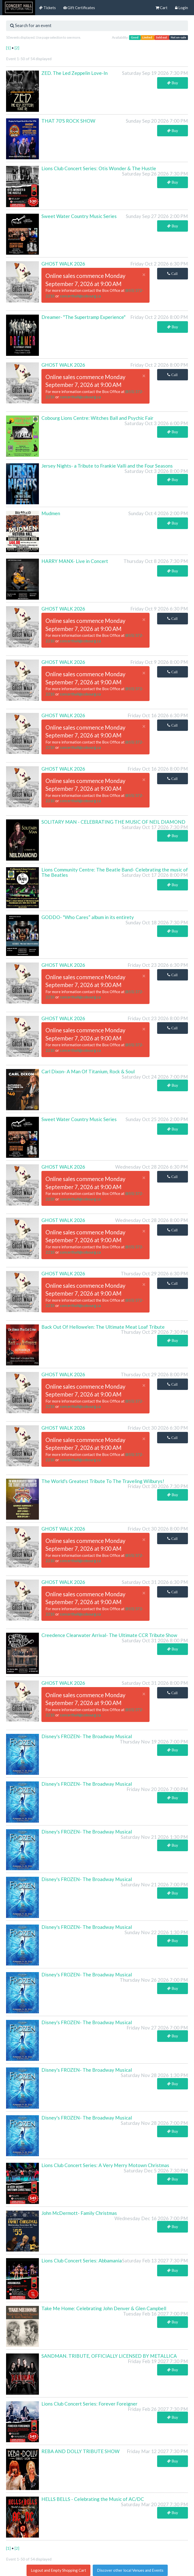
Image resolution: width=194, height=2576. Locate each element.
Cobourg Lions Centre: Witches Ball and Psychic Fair (97, 418)
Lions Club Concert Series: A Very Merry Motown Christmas (105, 2165)
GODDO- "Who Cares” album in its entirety (87, 917)
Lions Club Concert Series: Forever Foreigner (89, 2404)
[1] (8, 48)
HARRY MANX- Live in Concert (74, 561)
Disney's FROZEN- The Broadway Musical (86, 1736)
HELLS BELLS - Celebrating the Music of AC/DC (92, 2499)
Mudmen (50, 513)
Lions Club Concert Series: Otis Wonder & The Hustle (98, 168)
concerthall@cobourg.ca (80, 296)
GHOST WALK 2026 (63, 264)
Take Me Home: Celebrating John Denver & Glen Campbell (103, 2308)
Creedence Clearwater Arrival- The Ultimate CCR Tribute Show (109, 1635)
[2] (17, 48)
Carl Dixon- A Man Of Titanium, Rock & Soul (88, 1071)
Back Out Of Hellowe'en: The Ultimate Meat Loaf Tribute (103, 1327)
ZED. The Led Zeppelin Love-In (74, 73)
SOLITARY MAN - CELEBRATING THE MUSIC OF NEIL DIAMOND (113, 822)
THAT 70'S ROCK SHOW (68, 121)
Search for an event (31, 25)
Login (181, 7)
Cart (161, 7)
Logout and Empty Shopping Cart (58, 2570)
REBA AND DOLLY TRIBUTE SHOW (80, 2451)
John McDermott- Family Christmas (79, 2213)
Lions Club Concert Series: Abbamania (81, 2260)
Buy (172, 82)
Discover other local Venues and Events (130, 2570)
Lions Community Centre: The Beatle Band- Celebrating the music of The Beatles (114, 872)
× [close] (144, 275)
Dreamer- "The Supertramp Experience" (83, 317)
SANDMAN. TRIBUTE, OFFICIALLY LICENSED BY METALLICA (109, 2356)
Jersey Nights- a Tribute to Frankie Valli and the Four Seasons (107, 466)
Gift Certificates (79, 7)
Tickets (47, 7)
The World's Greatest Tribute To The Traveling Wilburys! (102, 1481)
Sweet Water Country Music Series (79, 216)
